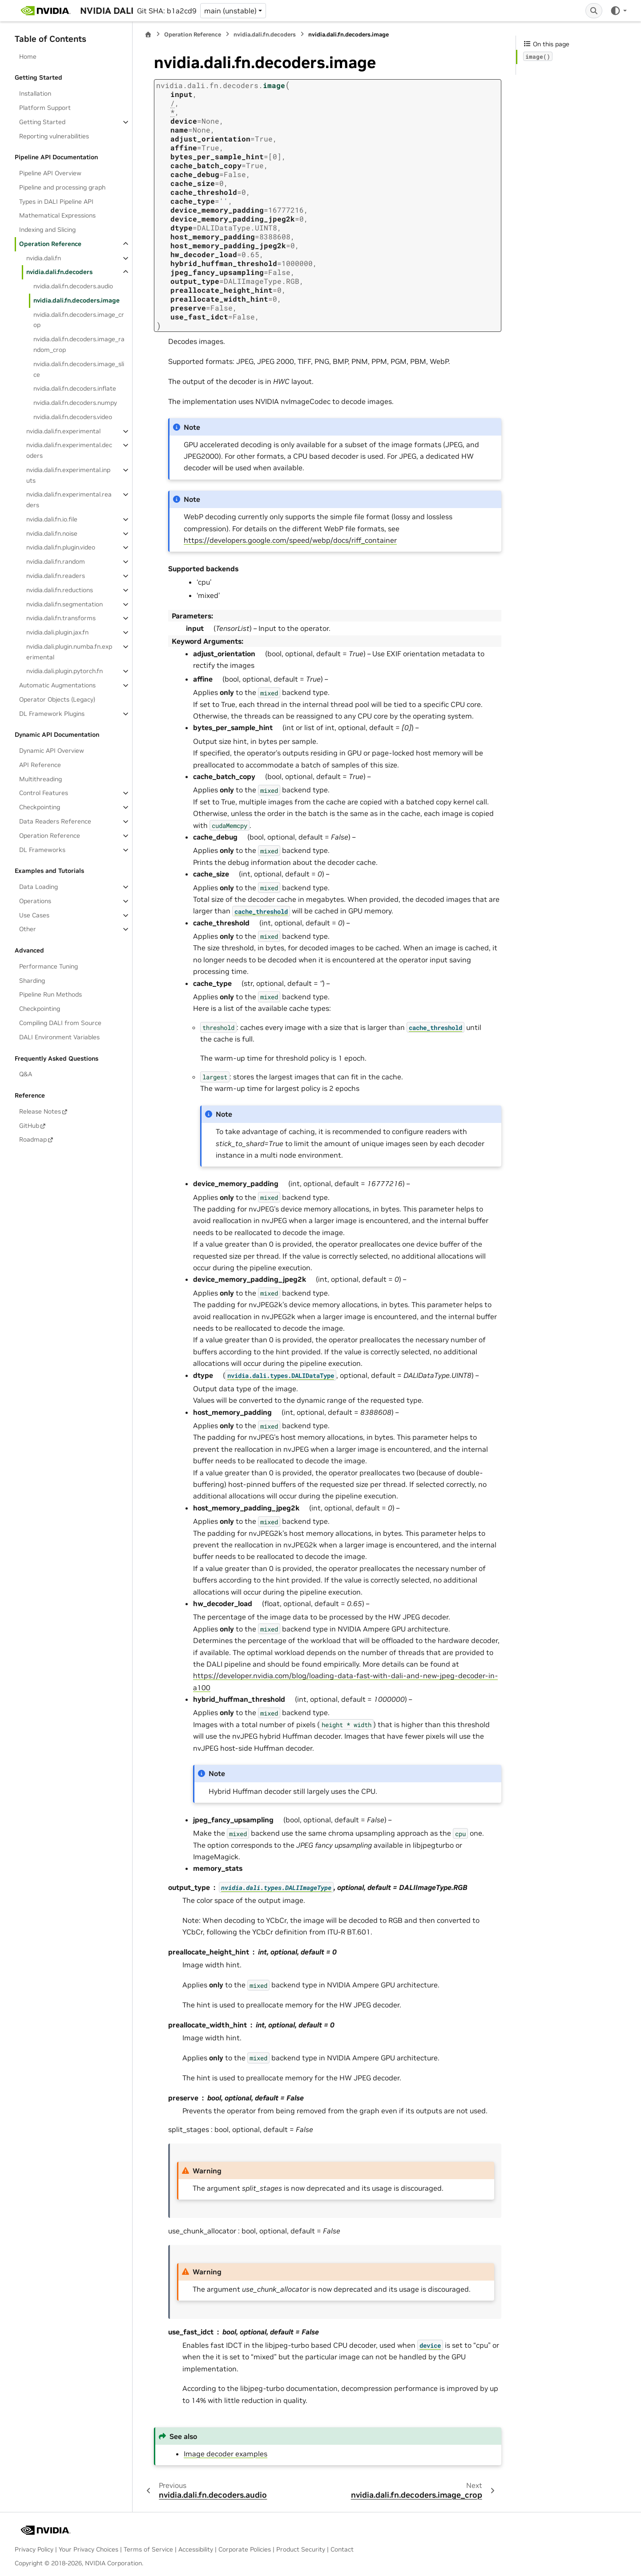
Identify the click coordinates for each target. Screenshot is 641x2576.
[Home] (148, 34)
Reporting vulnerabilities (54, 136)
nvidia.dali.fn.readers (55, 576)
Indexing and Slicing (47, 230)
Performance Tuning (48, 966)
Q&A (25, 1074)
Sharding (32, 981)
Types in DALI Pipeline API (56, 202)
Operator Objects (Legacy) (57, 699)
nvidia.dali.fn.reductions (59, 590)
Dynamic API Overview (51, 751)
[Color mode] (618, 10)
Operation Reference (50, 244)
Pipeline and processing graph (62, 187)
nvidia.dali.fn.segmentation (64, 604)
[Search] (593, 10)
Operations (35, 901)
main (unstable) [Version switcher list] (230, 10)
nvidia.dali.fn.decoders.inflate (74, 388)
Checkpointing (39, 807)
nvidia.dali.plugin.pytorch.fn (64, 671)
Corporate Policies (244, 2549)
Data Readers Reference (55, 821)
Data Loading (38, 887)
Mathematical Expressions (57, 215)
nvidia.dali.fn (43, 258)
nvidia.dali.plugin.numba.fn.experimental (69, 651)
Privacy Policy (34, 2549)
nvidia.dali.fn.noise (51, 533)
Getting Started (42, 122)
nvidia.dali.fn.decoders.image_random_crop (79, 344)
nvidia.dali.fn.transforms (61, 618)
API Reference (40, 765)
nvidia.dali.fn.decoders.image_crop (78, 320)
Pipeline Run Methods (50, 994)
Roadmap (33, 1139)
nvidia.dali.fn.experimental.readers (69, 499)
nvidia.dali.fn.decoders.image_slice (78, 369)
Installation (35, 93)
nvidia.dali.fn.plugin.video (60, 547)
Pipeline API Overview (50, 173)
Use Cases (34, 915)
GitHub (29, 1126)
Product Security (300, 2549)
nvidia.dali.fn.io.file (51, 519)
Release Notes (40, 1111)
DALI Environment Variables (59, 1037)
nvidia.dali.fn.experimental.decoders (69, 450)
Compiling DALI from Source (60, 1023)
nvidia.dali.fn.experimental (63, 431)
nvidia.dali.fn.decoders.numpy (75, 403)
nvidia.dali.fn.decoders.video (72, 417)
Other (27, 929)
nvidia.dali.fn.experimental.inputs (68, 475)
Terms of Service (148, 2549)
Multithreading (40, 779)
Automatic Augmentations (57, 685)
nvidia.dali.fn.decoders (59, 272)
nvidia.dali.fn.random (55, 561)
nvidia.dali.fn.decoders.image (76, 300)
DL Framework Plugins (52, 714)
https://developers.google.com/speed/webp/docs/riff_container (290, 540)
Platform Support (45, 108)
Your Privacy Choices (88, 2549)
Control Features (43, 793)
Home (27, 56)
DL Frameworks (42, 850)
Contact (342, 2549)
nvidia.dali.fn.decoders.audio (73, 286)
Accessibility (195, 2549)
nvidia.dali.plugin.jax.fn (57, 632)
